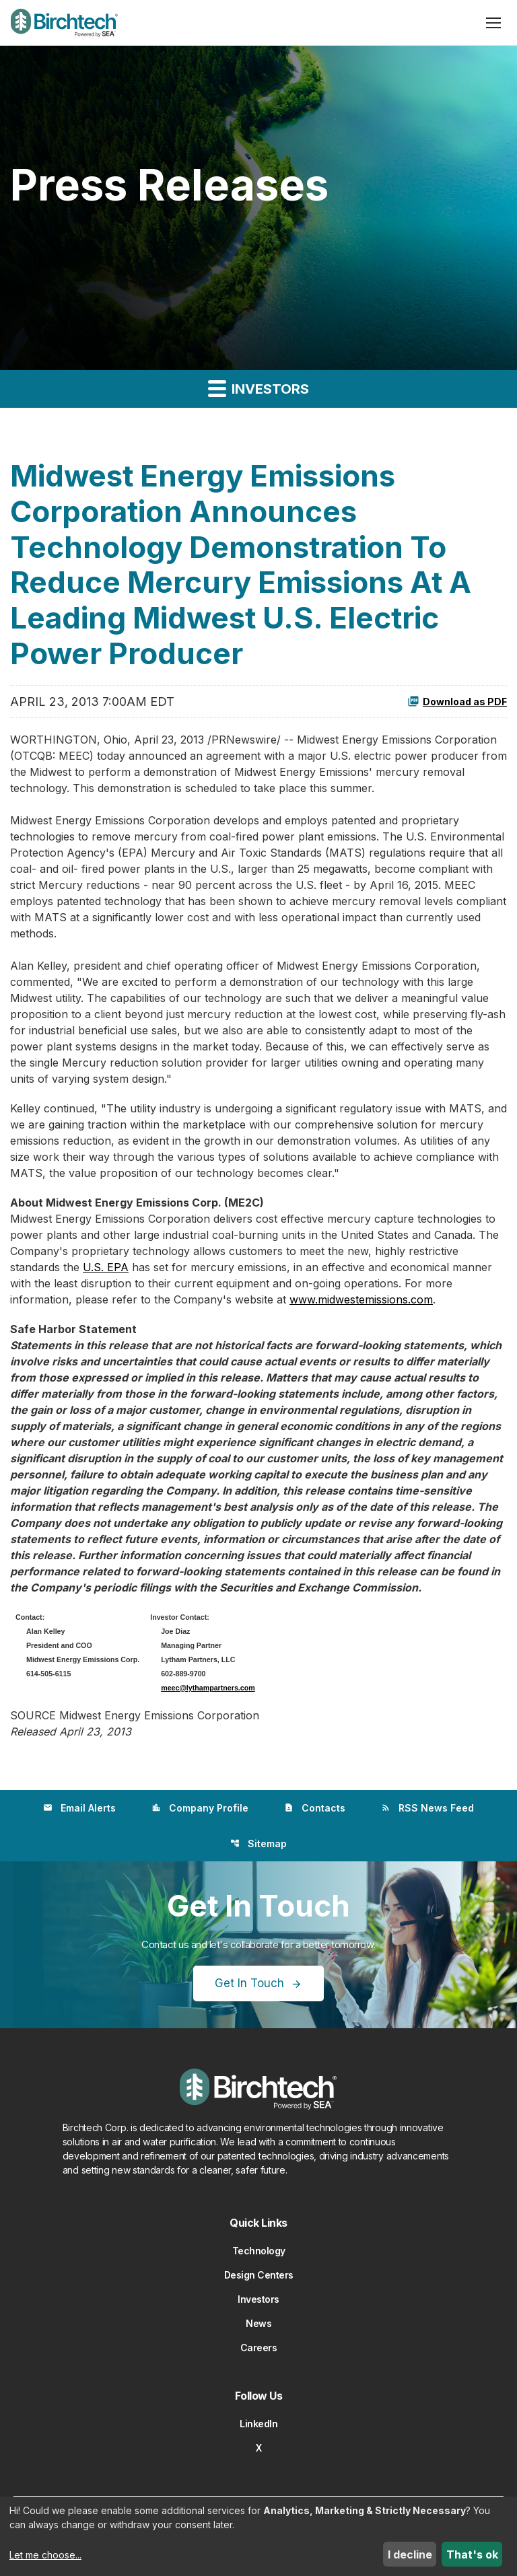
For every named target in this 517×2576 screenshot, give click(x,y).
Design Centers (259, 2275)
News (258, 2323)
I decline (410, 2554)
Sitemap (258, 1843)
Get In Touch (249, 1983)
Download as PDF (457, 701)
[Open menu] (493, 23)
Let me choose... (45, 2555)
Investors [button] (258, 388)
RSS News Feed (427, 1808)
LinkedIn (258, 2423)
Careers (258, 2347)
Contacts (314, 1808)
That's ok (472, 2554)
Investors (258, 2299)
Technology (258, 2250)
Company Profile (199, 1808)
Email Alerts (79, 1808)
